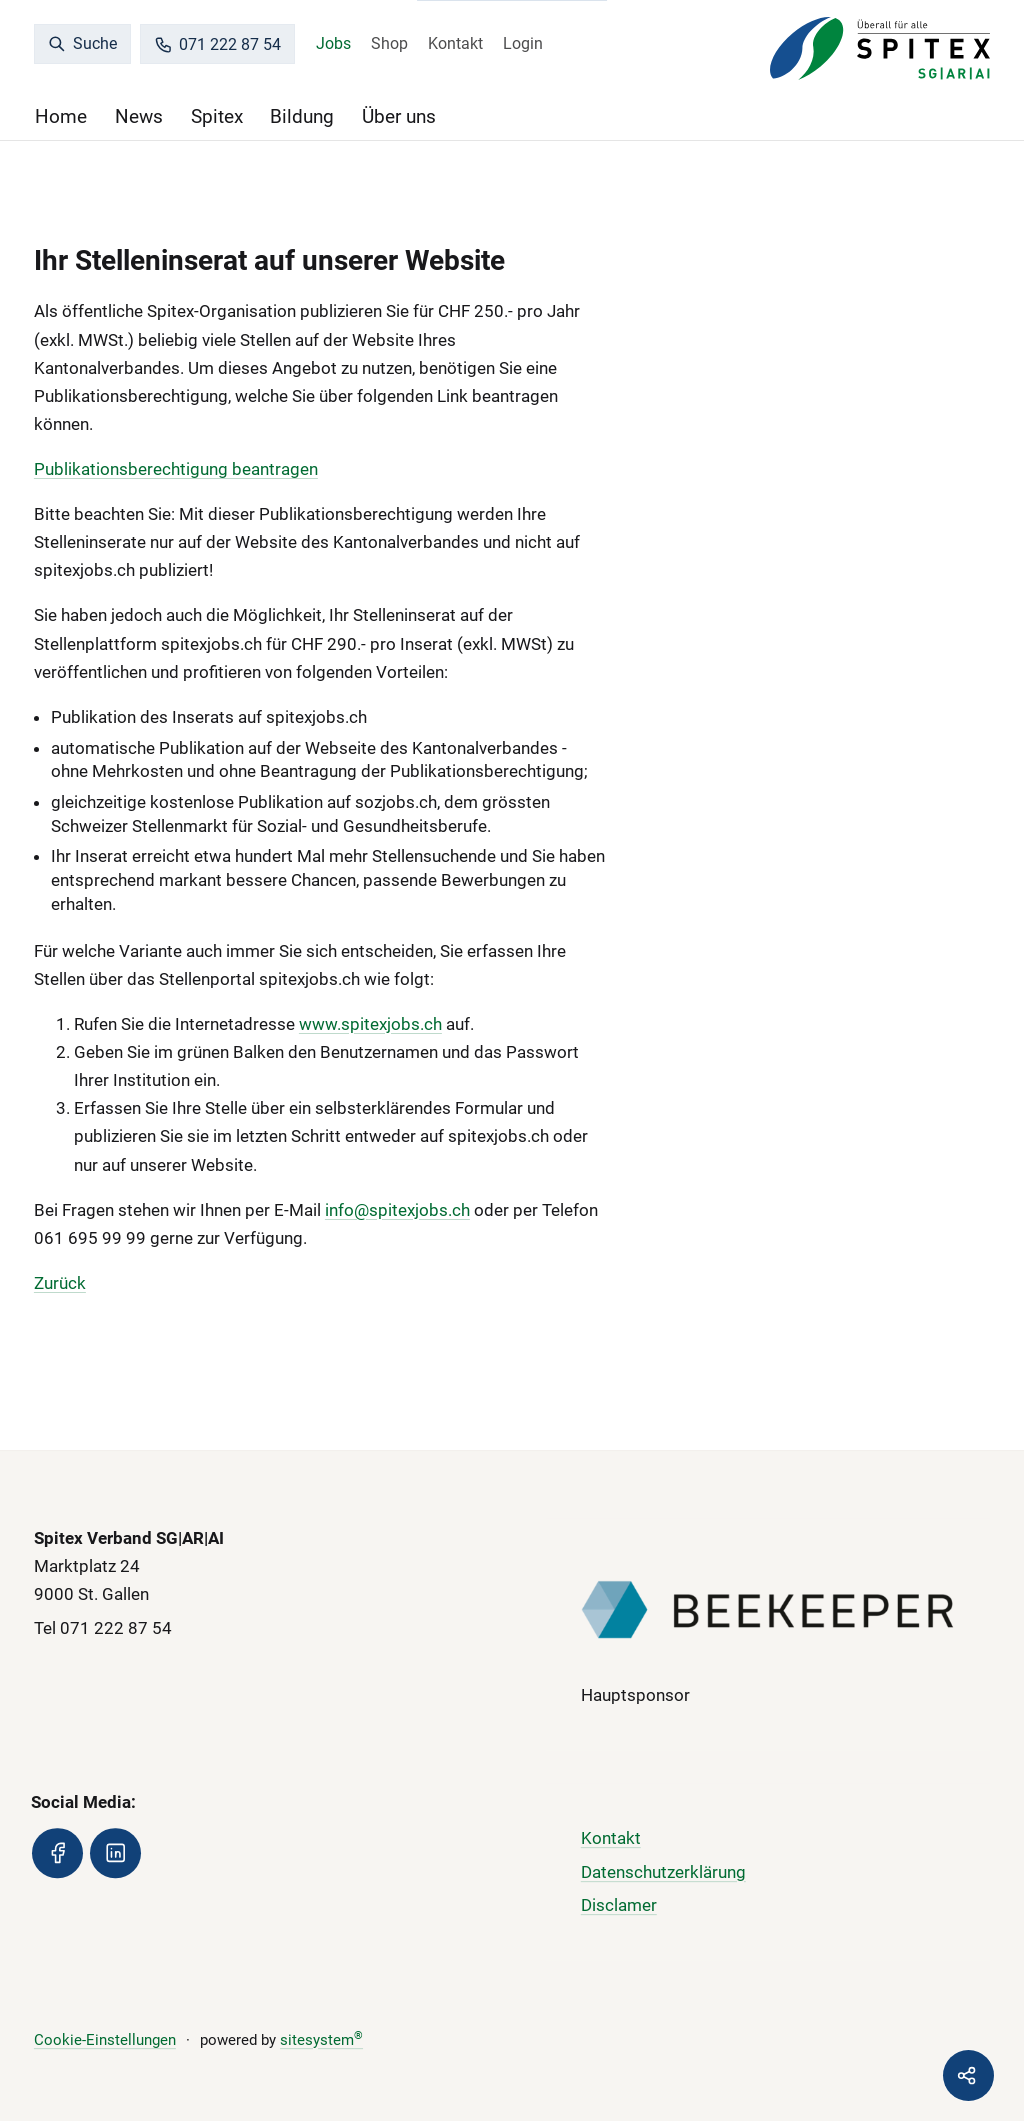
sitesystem (321, 2040)
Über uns (399, 116)
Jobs (333, 43)
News (139, 116)
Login (523, 43)
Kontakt (455, 43)
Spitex (217, 116)
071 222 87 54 (218, 44)
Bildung (302, 116)
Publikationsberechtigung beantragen (176, 469)
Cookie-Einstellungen (105, 2040)
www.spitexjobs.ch (370, 1024)
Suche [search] (83, 43)
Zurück (60, 1283)
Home (61, 116)
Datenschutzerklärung (663, 1872)
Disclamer (619, 1906)
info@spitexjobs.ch (397, 1210)
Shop (389, 43)
